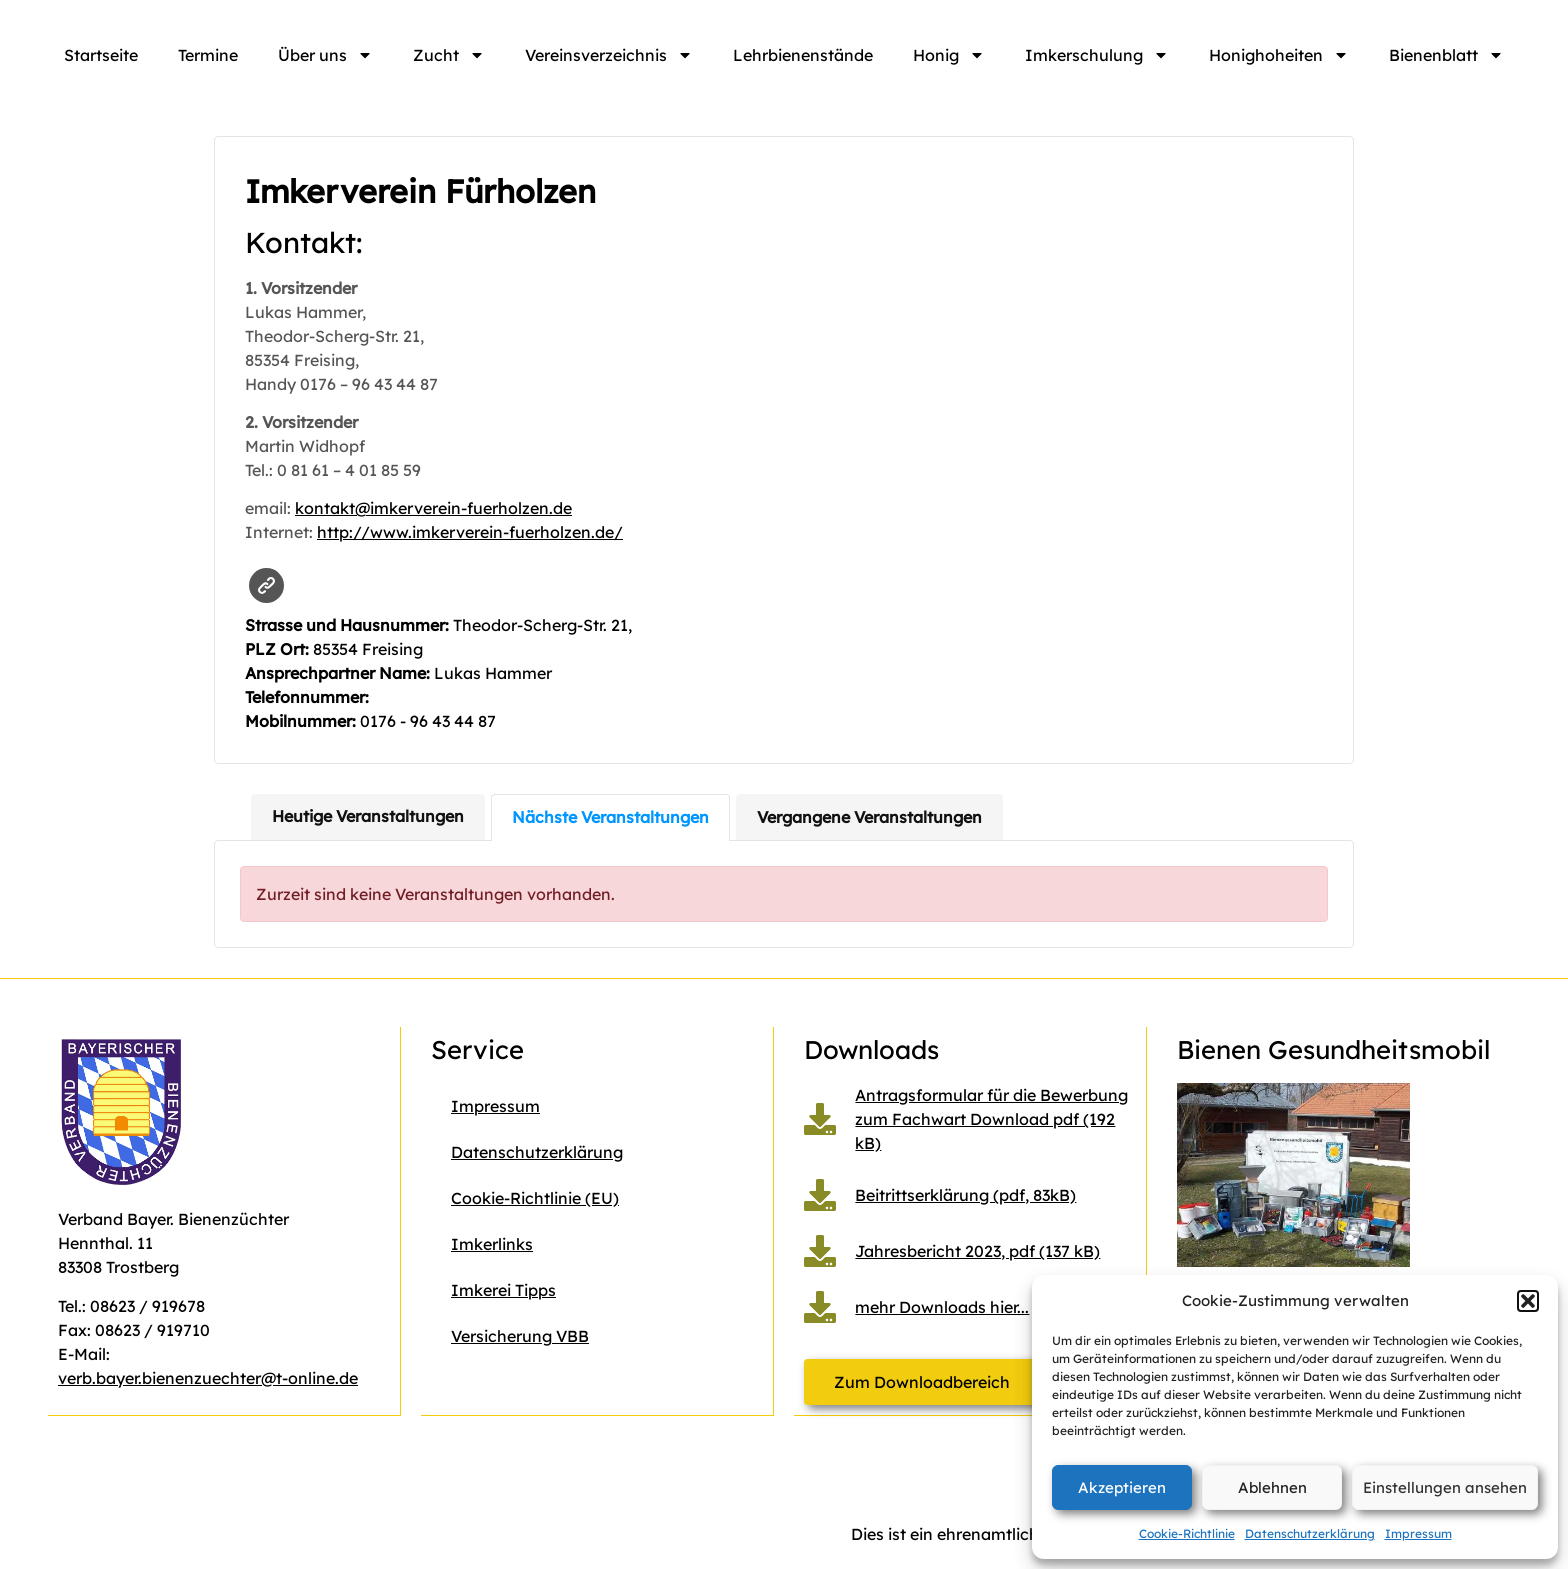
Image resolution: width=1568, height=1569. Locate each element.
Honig (949, 55)
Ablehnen (1272, 1487)
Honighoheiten (1279, 55)
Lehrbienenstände (803, 55)
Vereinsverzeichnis (609, 55)
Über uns (325, 55)
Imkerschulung (1097, 55)
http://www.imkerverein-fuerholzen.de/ (470, 532)
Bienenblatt (1446, 55)
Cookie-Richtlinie (1187, 1533)
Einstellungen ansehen (1445, 1487)
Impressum (1418, 1533)
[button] (1528, 1301)
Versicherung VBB (520, 1336)
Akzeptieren (1122, 1487)
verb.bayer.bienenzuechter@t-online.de (208, 1378)
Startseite (101, 55)
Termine (208, 55)
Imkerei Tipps (503, 1290)
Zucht (449, 55)
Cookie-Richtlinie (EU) (535, 1198)
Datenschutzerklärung (1310, 1533)
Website (266, 585)
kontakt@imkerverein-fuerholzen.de (433, 508)
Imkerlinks (492, 1244)
